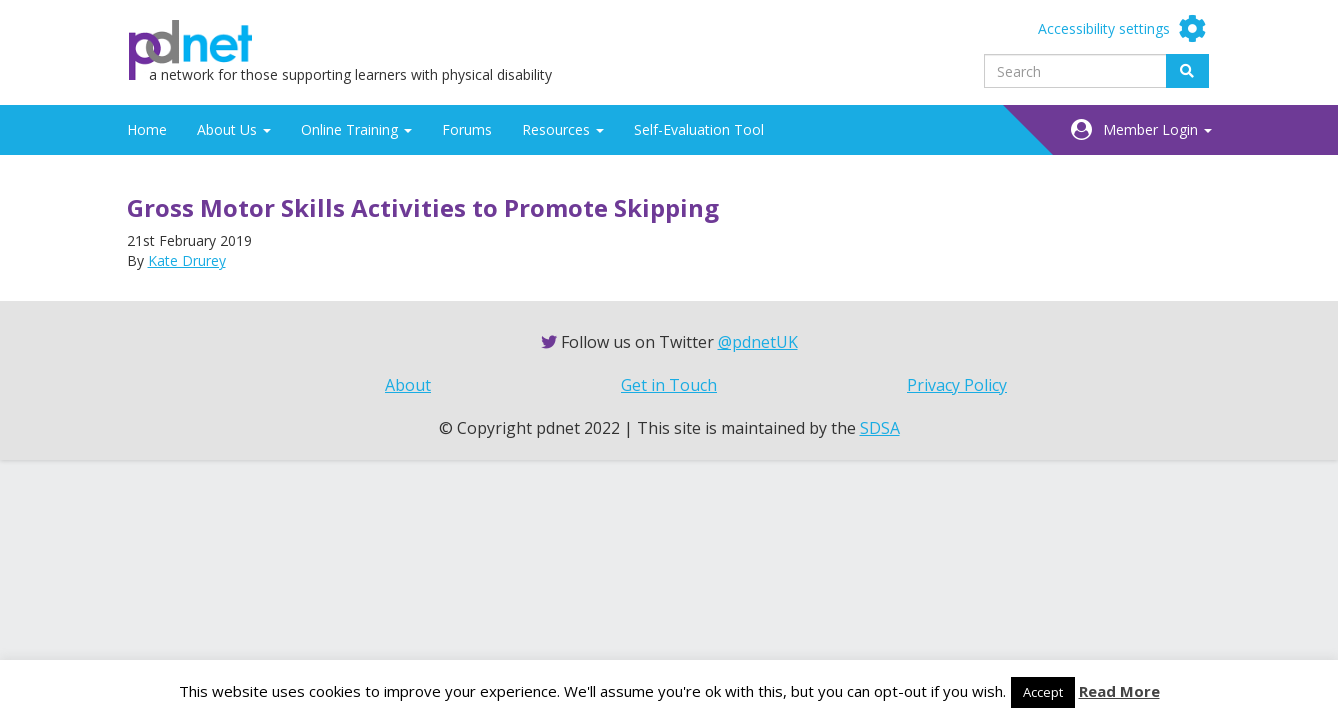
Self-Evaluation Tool (699, 129)
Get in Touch (669, 385)
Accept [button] (1043, 692)
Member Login (1157, 129)
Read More (1119, 691)
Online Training (356, 129)
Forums (467, 129)
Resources (563, 129)
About (408, 385)
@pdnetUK (758, 342)
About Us (234, 129)
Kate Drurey (187, 260)
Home (147, 129)
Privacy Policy (957, 385)
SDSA (880, 428)
